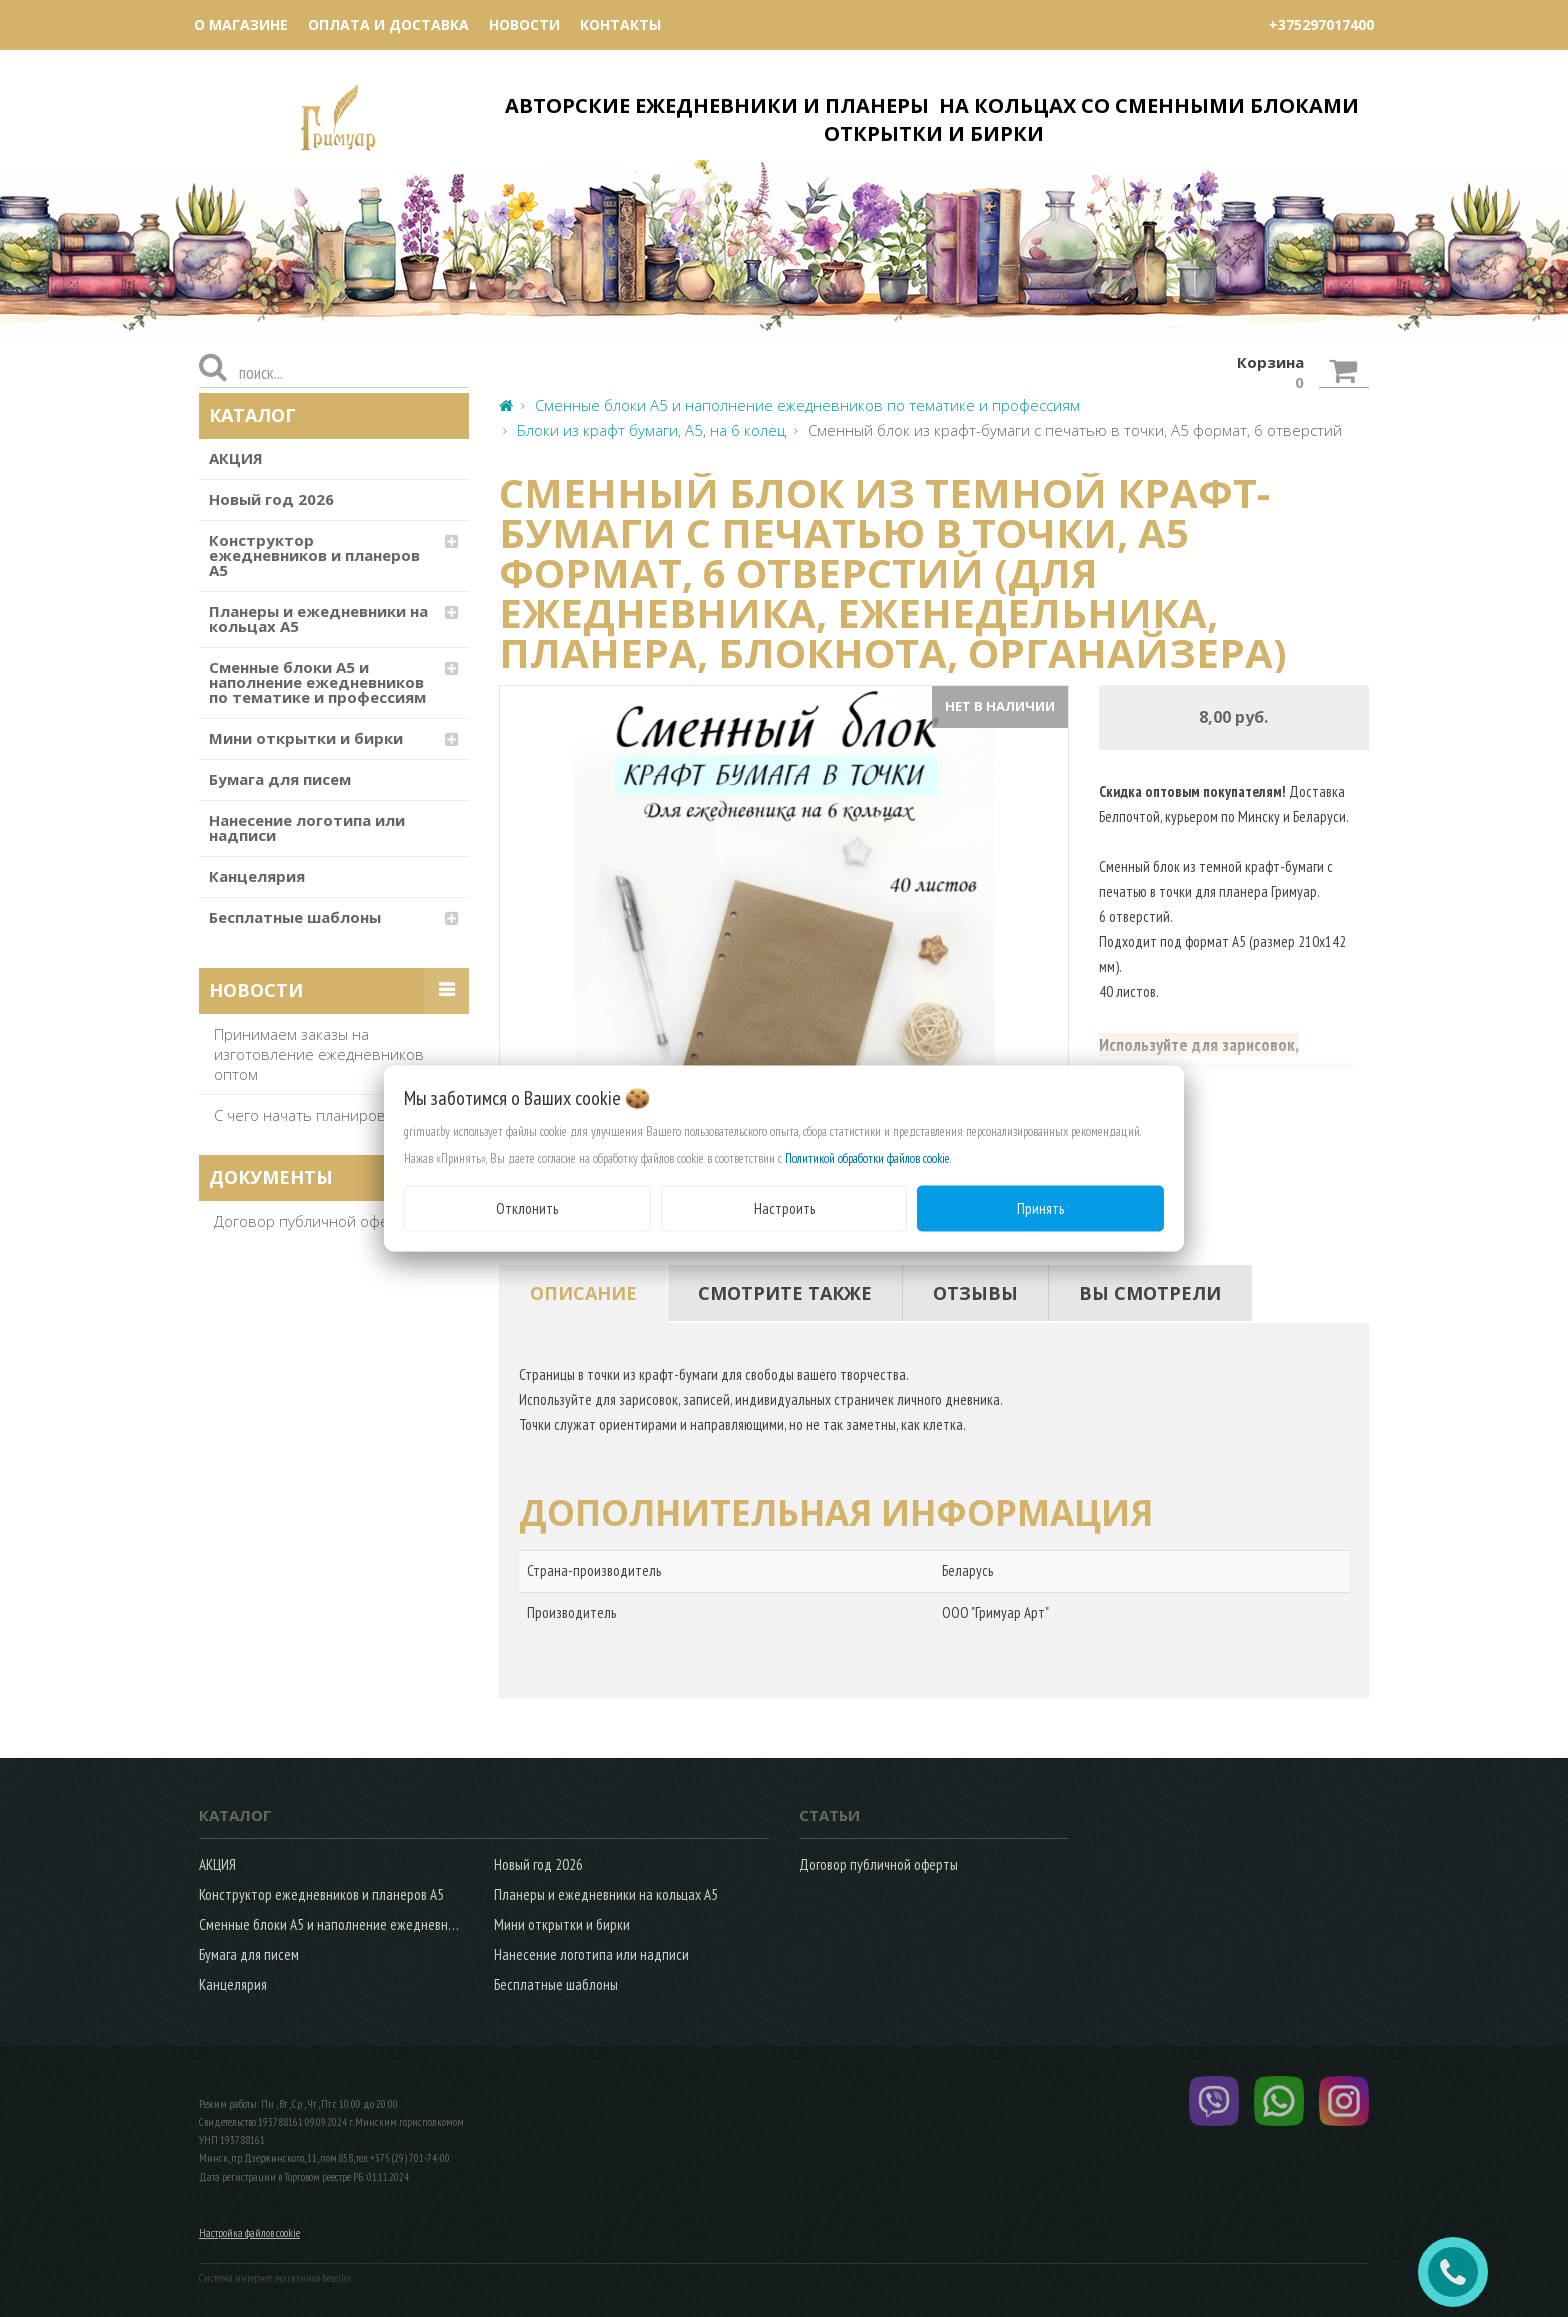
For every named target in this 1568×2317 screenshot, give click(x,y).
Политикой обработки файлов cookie (867, 1157)
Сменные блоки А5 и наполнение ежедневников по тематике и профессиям (317, 682)
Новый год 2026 (271, 499)
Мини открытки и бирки (306, 738)
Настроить (784, 1207)
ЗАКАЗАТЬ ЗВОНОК (1461, 2272)
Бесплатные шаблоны (295, 917)
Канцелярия (257, 876)
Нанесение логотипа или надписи (307, 827)
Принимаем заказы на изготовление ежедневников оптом (319, 1054)
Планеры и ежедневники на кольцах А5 (318, 618)
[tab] (583, 1293)
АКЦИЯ (236, 458)
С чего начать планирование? (320, 1115)
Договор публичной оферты (314, 1221)
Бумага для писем (280, 779)
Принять (1040, 1207)
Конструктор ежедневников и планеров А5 (314, 555)
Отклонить (527, 1207)
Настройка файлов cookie (249, 2233)
